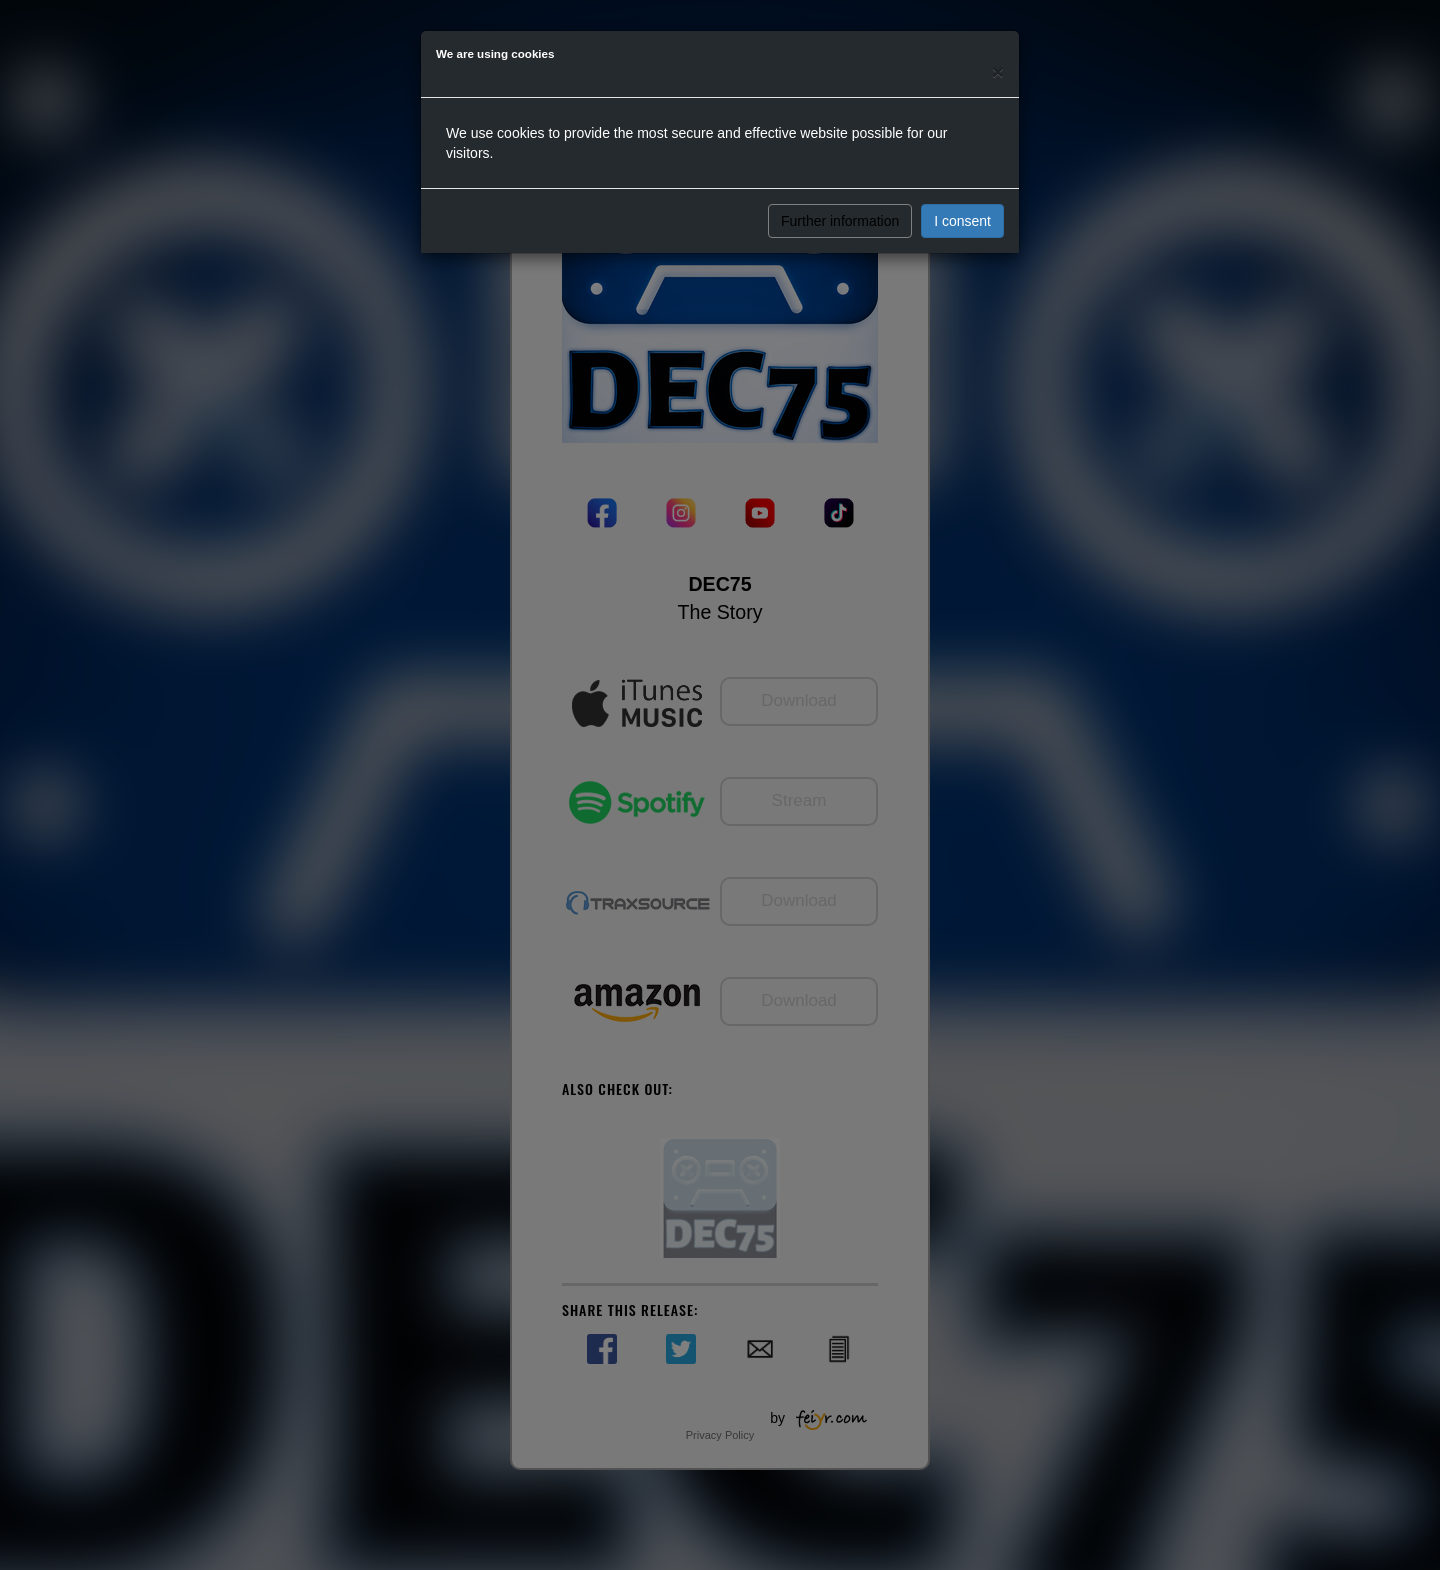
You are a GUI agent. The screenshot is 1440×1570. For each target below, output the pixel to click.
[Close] (998, 71)
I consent (962, 221)
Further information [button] (840, 221)
